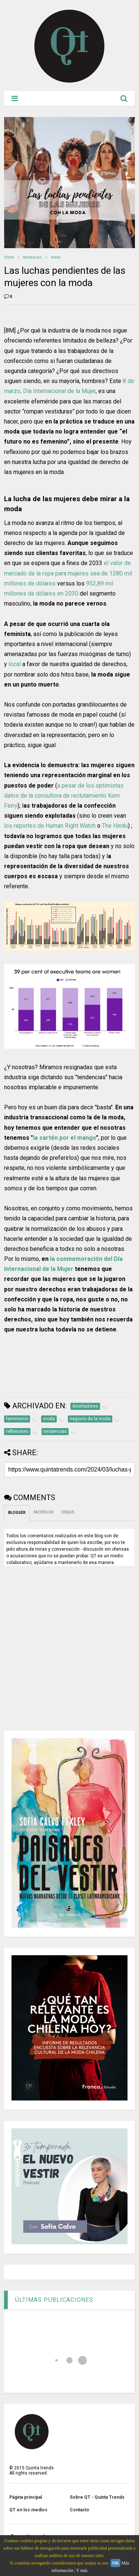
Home (9, 257)
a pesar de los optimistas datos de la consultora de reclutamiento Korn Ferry (63, 795)
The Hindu (115, 825)
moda (55, 257)
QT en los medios (28, 2509)
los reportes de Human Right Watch (50, 825)
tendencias (32, 257)
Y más (82, 2570)
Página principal (25, 2497)
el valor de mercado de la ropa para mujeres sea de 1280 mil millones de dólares (68, 573)
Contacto (79, 2509)
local (15, 664)
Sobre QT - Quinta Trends (97, 2497)
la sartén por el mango (64, 1137)
